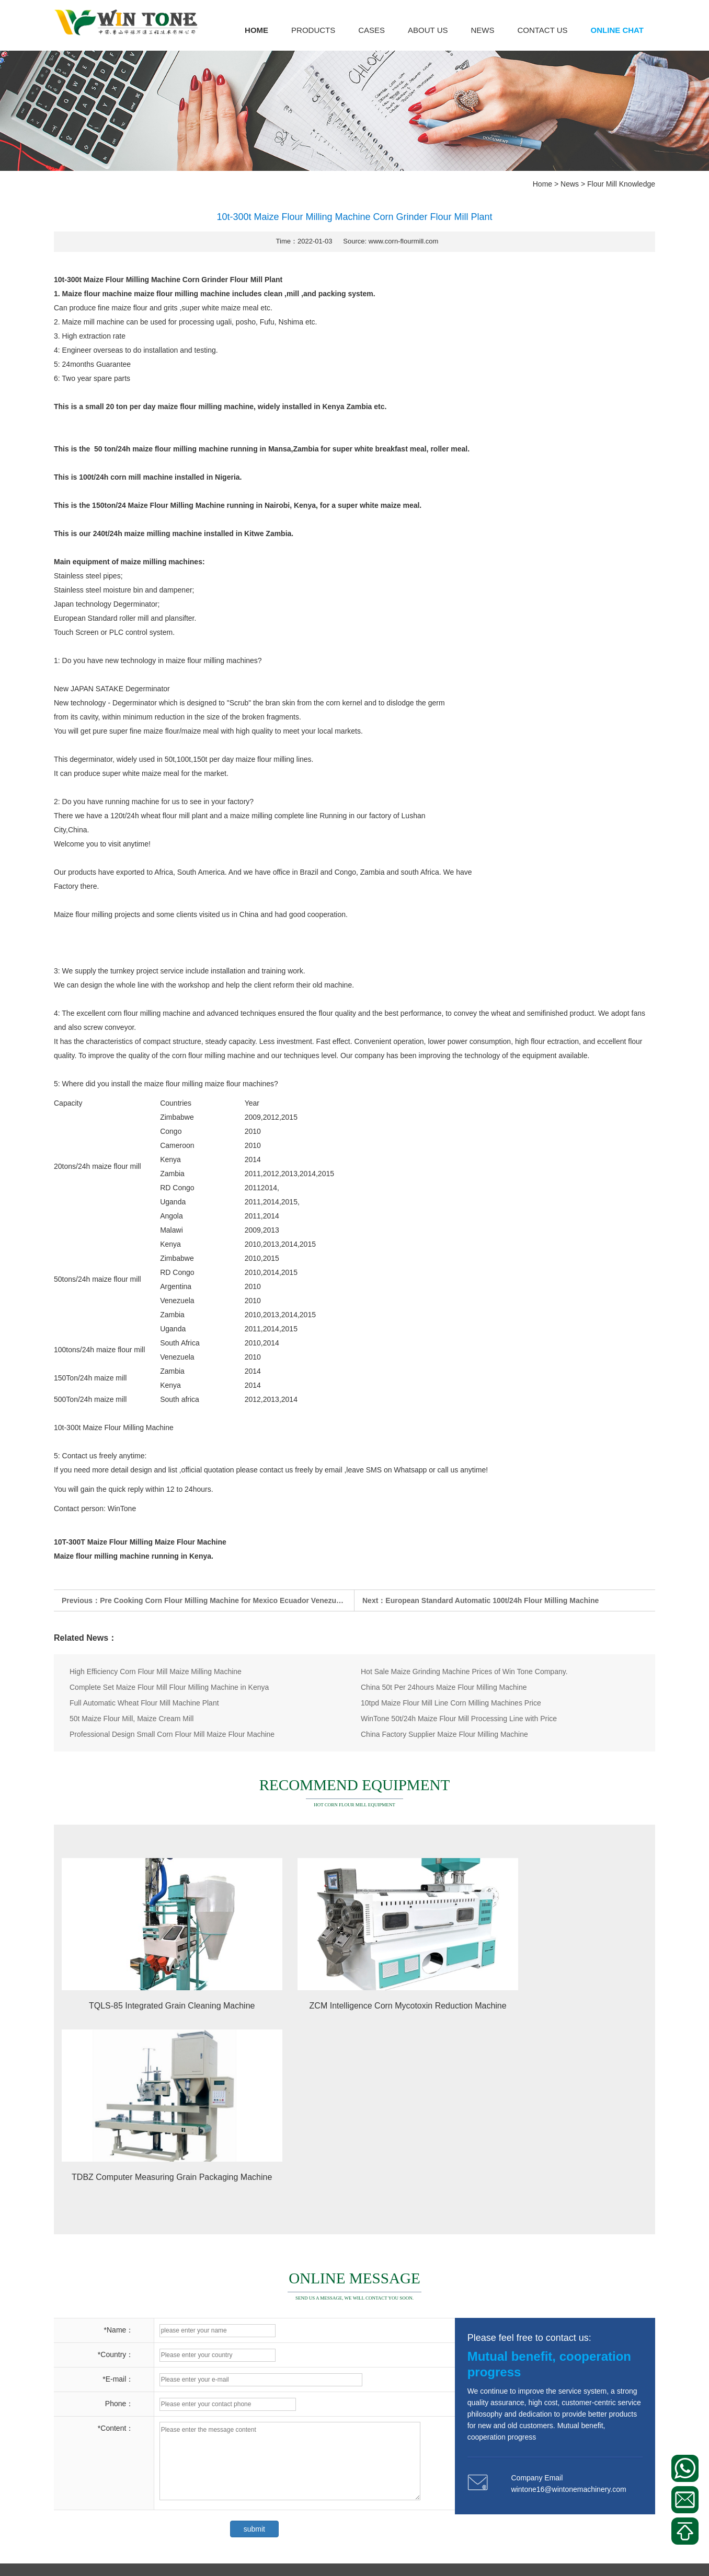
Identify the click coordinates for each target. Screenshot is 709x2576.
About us (428, 30)
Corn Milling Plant (82, 2420)
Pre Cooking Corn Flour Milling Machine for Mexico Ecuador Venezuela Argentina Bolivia (254, 1600)
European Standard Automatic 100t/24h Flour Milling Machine (492, 1600)
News (482, 30)
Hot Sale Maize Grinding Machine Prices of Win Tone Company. (464, 1671)
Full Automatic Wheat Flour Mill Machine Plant (144, 1703)
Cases (371, 30)
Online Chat (617, 30)
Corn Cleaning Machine (172, 2519)
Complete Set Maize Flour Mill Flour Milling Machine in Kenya (169, 1687)
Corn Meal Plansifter (149, 2439)
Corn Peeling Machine (162, 2420)
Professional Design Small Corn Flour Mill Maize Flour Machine (172, 1734)
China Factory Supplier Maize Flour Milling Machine (444, 1734)
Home (256, 30)
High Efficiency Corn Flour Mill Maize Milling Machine (156, 1671)
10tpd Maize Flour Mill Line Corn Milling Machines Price (451, 1703)
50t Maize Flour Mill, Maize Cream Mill (131, 1718)
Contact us (542, 30)
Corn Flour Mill (77, 2439)
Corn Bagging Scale (86, 2459)
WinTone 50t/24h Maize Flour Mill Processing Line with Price (459, 1718)
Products (313, 30)
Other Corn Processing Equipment (109, 2499)
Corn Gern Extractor (86, 2519)
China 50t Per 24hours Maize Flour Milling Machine (444, 1687)
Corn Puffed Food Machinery (100, 2479)
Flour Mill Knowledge (621, 184)
